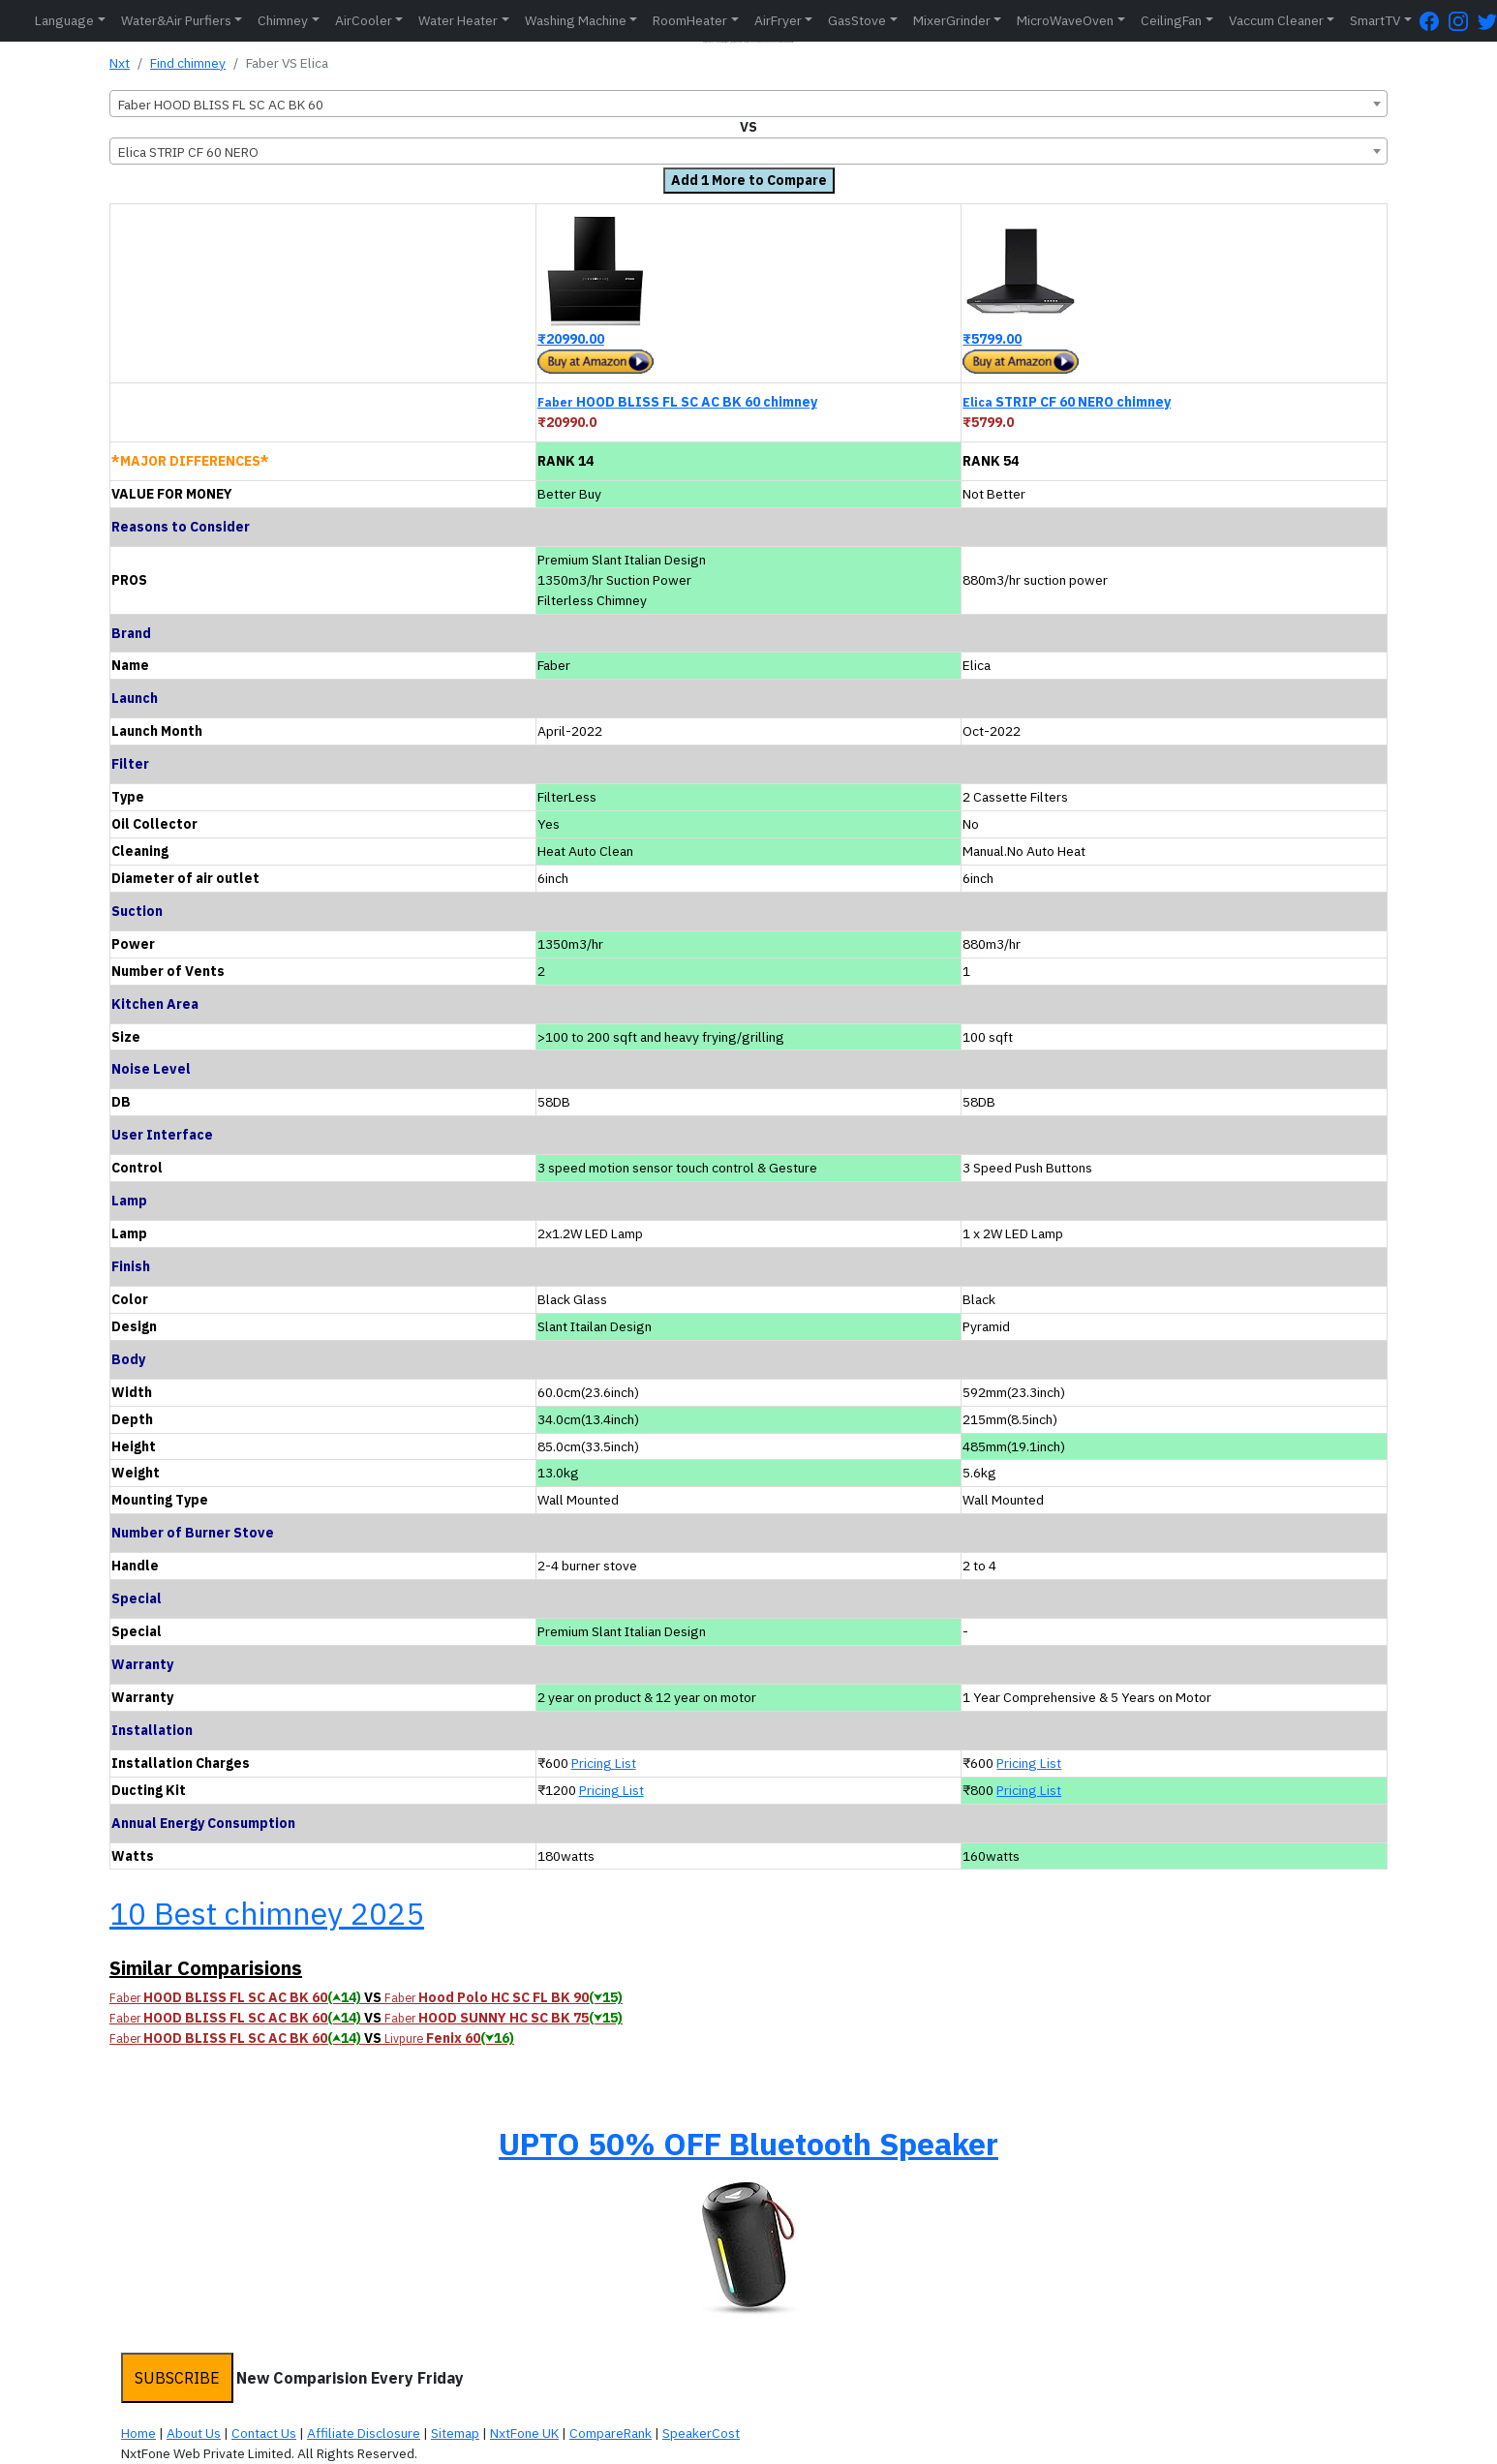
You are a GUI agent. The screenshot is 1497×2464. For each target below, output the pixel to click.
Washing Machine (575, 20)
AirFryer (778, 20)
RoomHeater (690, 20)
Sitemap (455, 2433)
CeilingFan (1171, 20)
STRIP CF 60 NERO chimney (1066, 402)
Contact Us (263, 2433)
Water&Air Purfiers (176, 20)
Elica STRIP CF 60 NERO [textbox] (188, 152)
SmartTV (1375, 20)
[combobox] (748, 103)
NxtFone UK (524, 2433)
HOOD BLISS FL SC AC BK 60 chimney (677, 402)
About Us (194, 2433)
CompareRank (610, 2433)
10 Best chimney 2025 (266, 1913)
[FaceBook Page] (1434, 21)
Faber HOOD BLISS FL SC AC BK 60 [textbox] (220, 104)
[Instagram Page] (1463, 21)
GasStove (857, 20)
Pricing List (603, 1763)
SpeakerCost (701, 2433)
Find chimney (188, 63)
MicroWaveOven (1065, 20)
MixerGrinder (952, 20)
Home (138, 2433)
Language (64, 20)
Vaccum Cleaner (1276, 20)
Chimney (283, 20)
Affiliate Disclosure (363, 2433)
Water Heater (458, 20)
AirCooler (363, 20)
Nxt (119, 63)
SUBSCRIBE (177, 2378)
